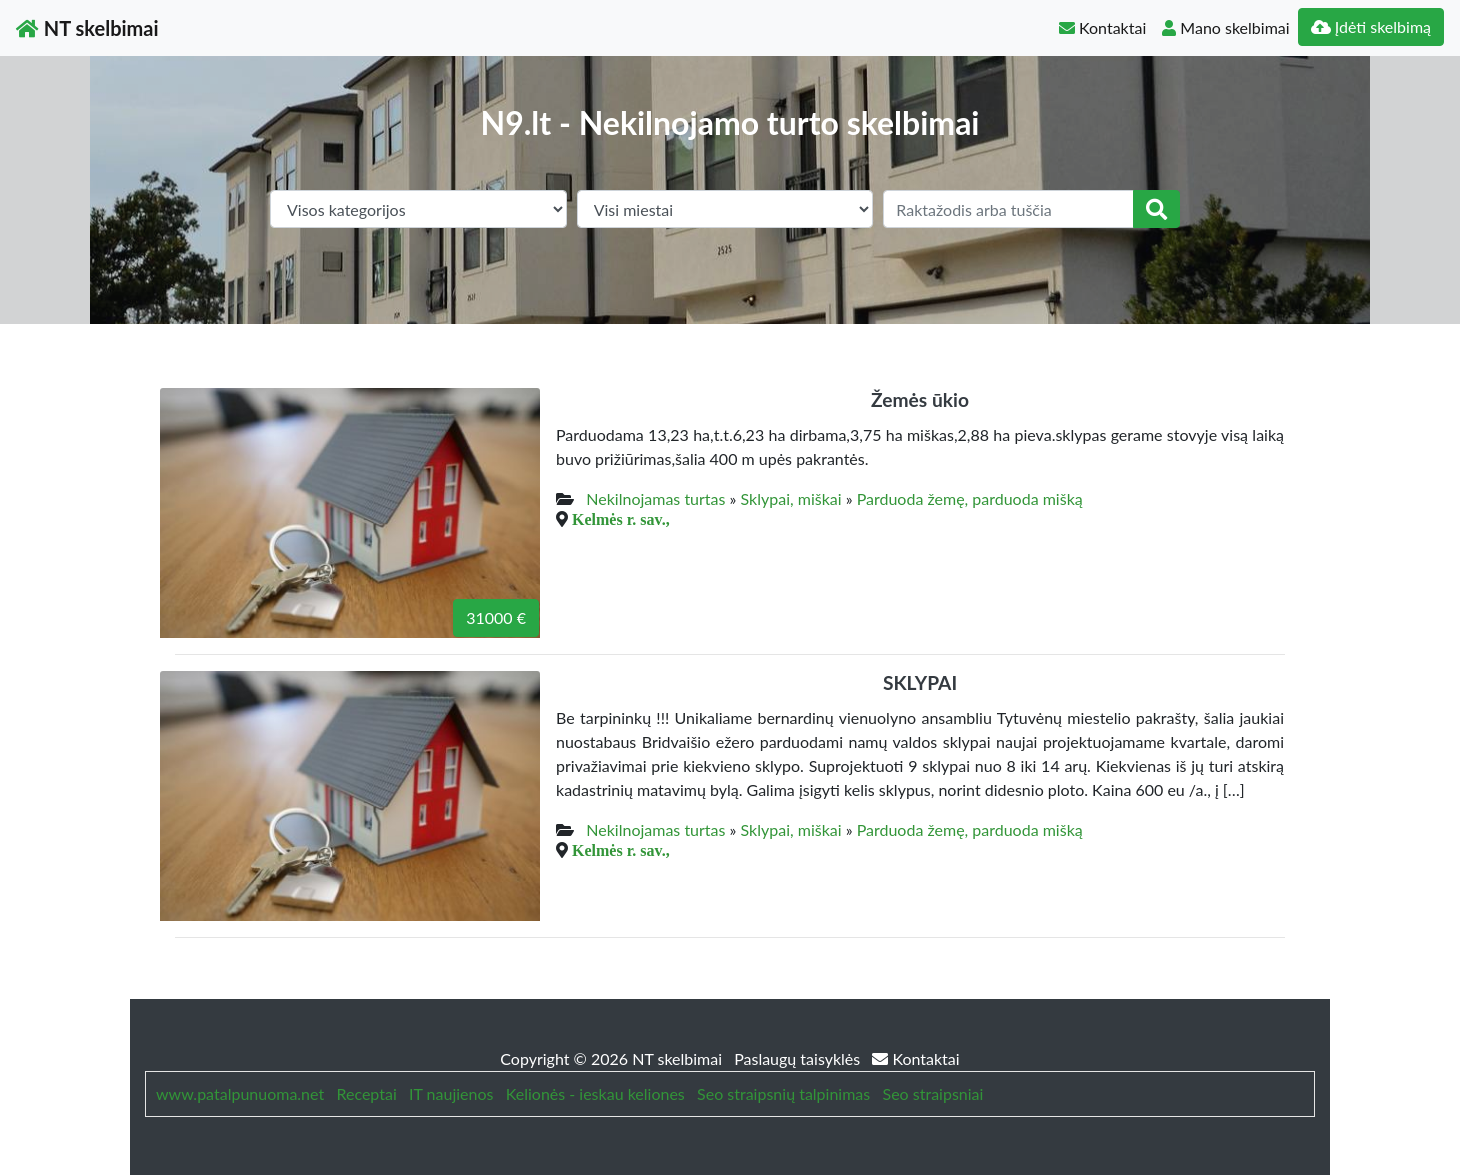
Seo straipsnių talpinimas (783, 1093)
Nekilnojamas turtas (655, 498)
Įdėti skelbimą (1371, 26)
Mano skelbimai (1225, 27)
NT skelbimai (87, 28)
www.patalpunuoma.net (240, 1093)
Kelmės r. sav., (621, 519)
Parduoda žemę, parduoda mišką (970, 498)
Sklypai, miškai (791, 498)
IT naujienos (451, 1093)
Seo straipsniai (933, 1093)
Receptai (366, 1093)
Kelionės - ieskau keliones (595, 1093)
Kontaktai (1102, 27)
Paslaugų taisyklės (799, 1058)
